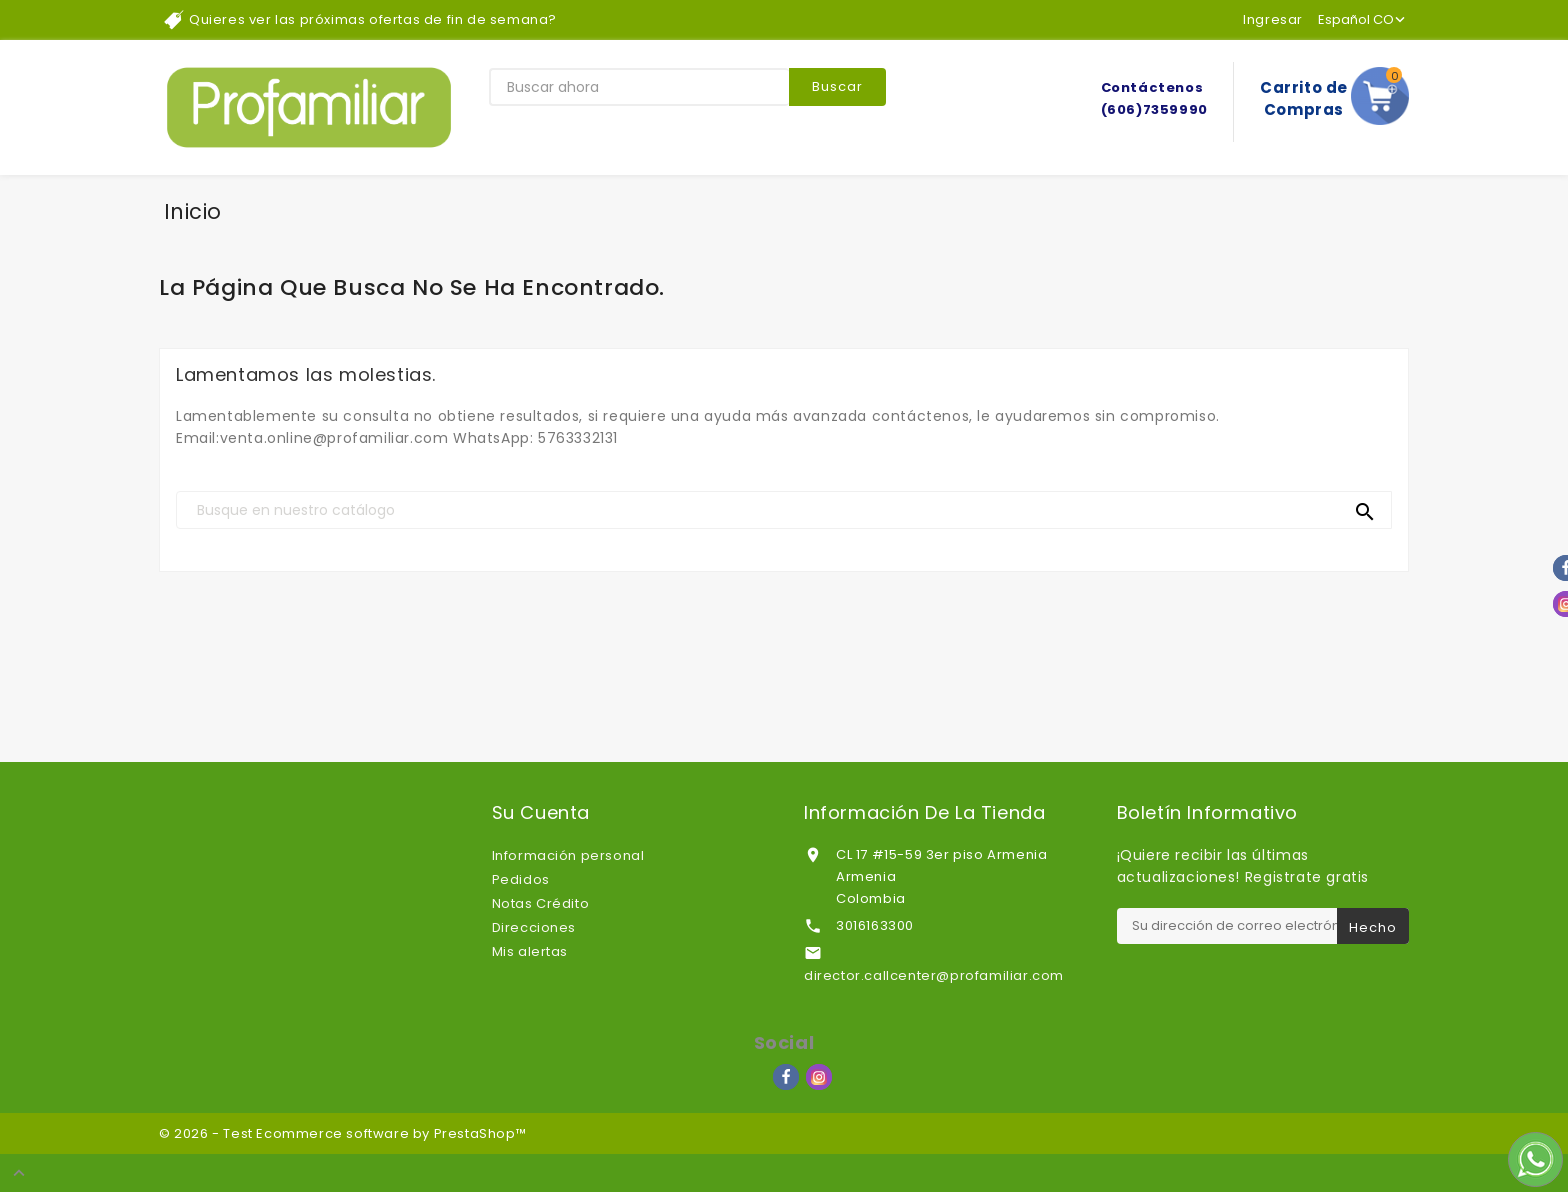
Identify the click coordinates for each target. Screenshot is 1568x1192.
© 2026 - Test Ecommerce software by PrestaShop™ (342, 1133)
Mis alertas (530, 951)
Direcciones (534, 927)
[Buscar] (784, 510)
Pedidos (521, 879)
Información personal (568, 855)
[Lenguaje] (1363, 20)
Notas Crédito (541, 903)
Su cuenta (541, 813)
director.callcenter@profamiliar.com (934, 975)
